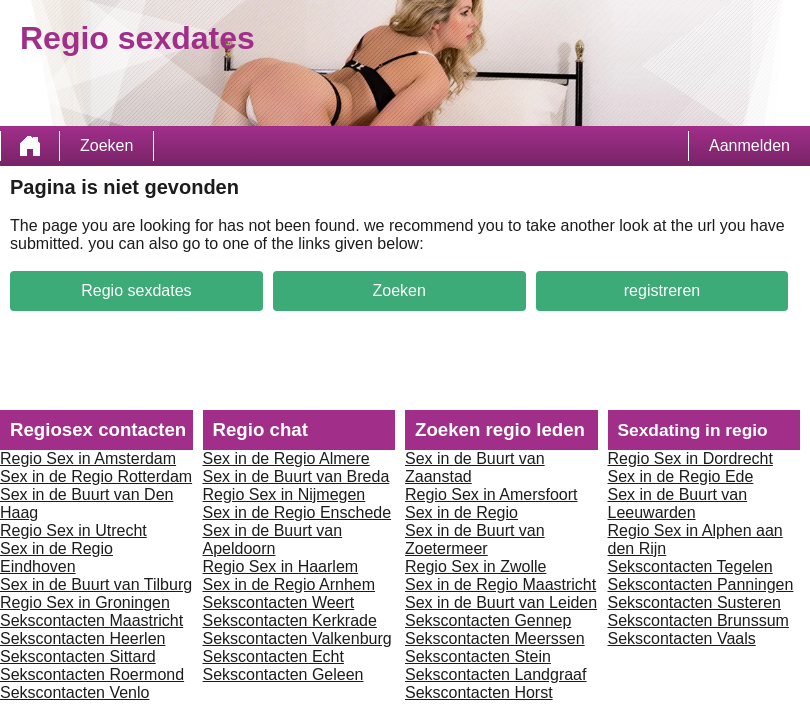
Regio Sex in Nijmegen (284, 494)
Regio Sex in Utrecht (73, 530)
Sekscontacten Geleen (283, 674)
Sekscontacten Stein (478, 656)
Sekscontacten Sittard (78, 656)
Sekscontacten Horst (479, 692)
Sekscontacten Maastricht (91, 620)
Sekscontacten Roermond (92, 674)
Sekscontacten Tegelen (690, 566)
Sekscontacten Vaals (682, 638)
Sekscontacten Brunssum (698, 620)
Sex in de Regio (461, 512)
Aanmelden (749, 145)
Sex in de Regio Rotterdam (96, 476)
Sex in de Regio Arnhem (289, 584)
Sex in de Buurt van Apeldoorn (273, 539)
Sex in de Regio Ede (681, 476)
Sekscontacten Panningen (701, 584)
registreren (662, 290)
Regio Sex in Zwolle (475, 566)
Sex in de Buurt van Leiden (501, 602)
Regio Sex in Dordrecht (690, 458)
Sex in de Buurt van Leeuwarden (678, 503)
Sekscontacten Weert (279, 602)
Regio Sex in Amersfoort (491, 494)
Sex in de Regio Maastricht (500, 584)
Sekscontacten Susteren (694, 602)
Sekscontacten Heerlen (82, 638)
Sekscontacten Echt (273, 656)
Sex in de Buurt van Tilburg (96, 584)
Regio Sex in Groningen (85, 602)
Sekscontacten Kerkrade (290, 620)
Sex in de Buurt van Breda (296, 476)
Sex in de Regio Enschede (297, 512)
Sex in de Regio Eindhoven (56, 557)
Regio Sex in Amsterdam (88, 458)
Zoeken (106, 145)
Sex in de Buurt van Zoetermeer (475, 539)
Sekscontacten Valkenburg (297, 638)
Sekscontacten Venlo (74, 692)
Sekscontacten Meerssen (495, 638)
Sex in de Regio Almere (286, 458)
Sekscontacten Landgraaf (495, 674)
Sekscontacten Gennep (488, 620)
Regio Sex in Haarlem (281, 566)
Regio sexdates (136, 290)
